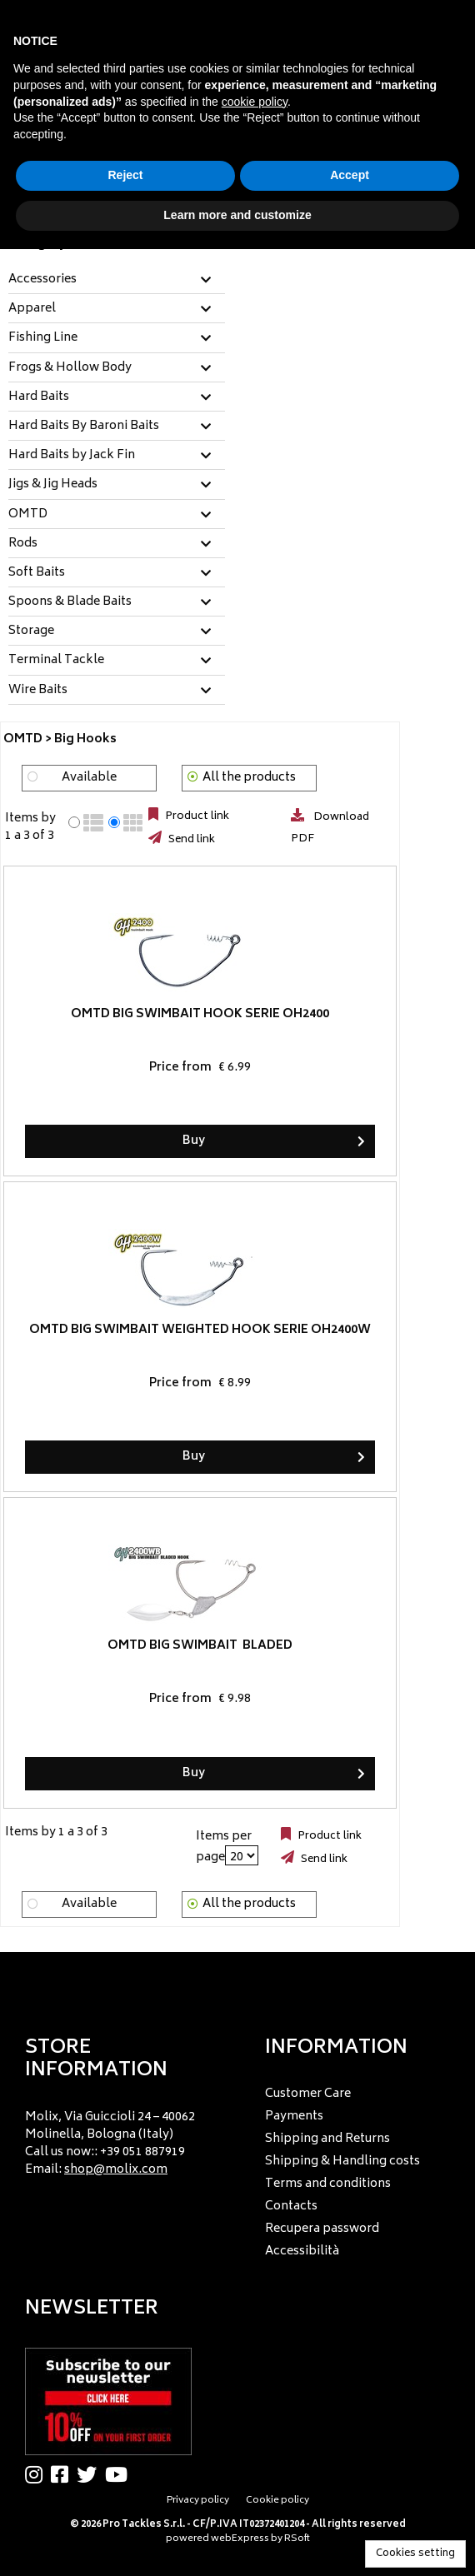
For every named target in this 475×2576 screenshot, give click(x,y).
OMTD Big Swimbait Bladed (200, 1645)
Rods (23, 544)
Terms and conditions (328, 2184)
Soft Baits (36, 573)
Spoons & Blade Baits (70, 602)
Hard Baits (38, 397)
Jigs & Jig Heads (53, 484)
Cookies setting (415, 2554)
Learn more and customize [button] (237, 215)
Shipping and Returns (327, 2139)
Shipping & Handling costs (342, 2161)
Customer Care (308, 2094)
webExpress (240, 2539)
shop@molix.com (116, 2169)
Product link (195, 816)
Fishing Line (43, 338)
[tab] (116, 280)
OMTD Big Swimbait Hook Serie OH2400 (200, 1014)
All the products (249, 777)
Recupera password (322, 2229)
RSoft (297, 2539)
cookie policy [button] (255, 101)
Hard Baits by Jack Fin (71, 455)
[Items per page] (241, 1855)
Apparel (32, 309)
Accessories (42, 279)
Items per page (224, 1847)
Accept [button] (349, 175)
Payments (294, 2116)
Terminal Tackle (56, 660)
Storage (31, 631)
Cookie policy (277, 2501)
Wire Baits (38, 690)
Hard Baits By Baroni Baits (83, 426)
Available (89, 777)
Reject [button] (125, 175)
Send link (190, 840)
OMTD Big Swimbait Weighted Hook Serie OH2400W (200, 1330)
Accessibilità (302, 2251)
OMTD (28, 514)
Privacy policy (198, 2501)
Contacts (291, 2206)
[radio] (74, 822)
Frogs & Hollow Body (70, 368)
